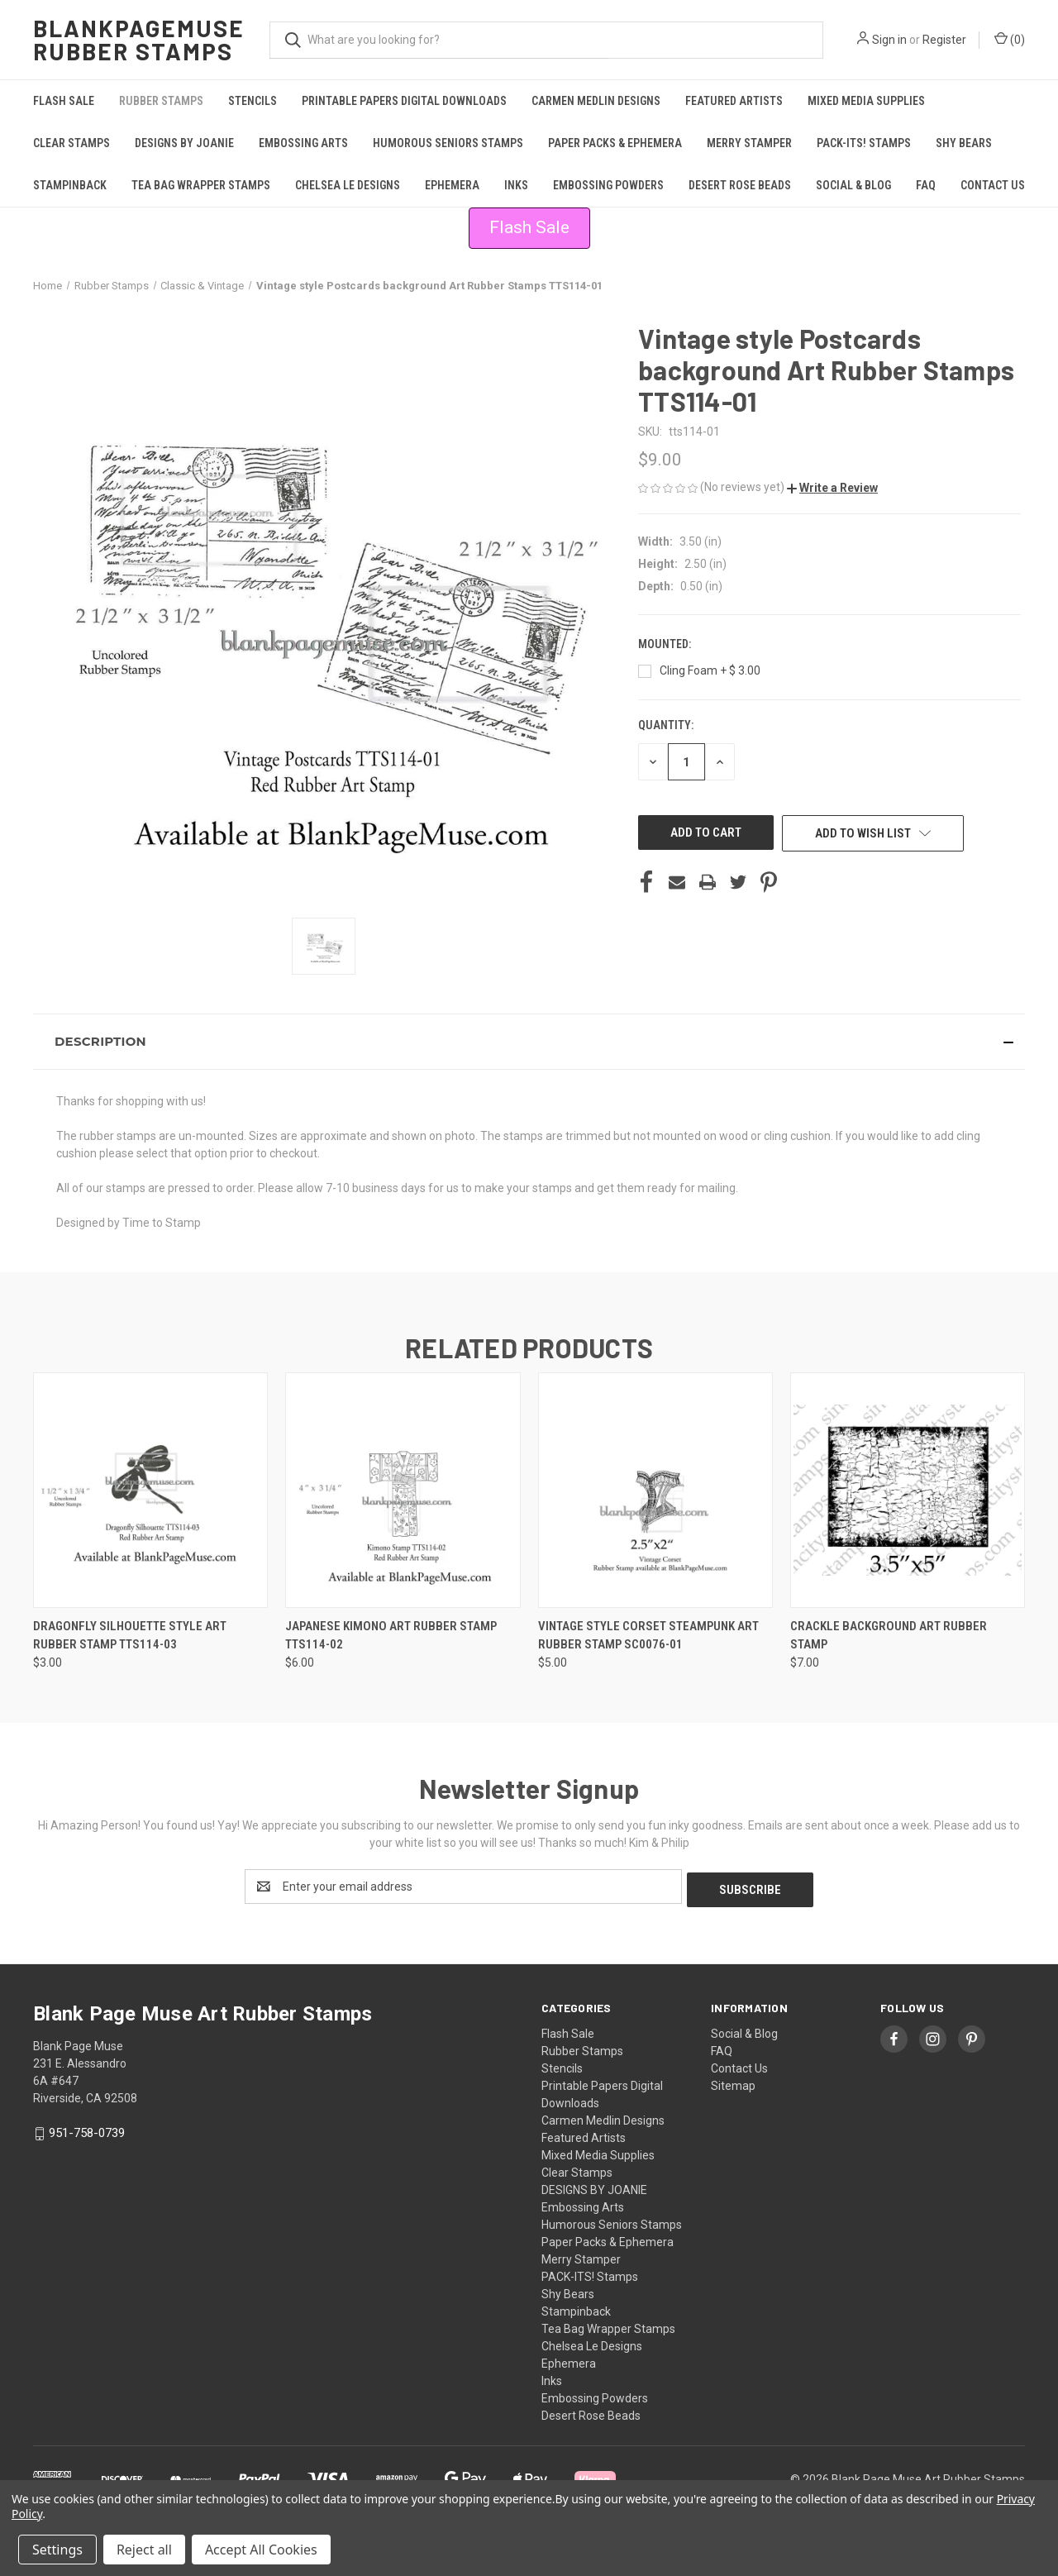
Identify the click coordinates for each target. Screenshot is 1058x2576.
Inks (516, 185)
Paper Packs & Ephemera (615, 143)
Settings (57, 2549)
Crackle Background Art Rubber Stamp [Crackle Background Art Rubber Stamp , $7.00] (888, 1636)
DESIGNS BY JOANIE (184, 143)
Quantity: (665, 725)
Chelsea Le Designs (347, 185)
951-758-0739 (87, 2129)
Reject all (144, 2549)
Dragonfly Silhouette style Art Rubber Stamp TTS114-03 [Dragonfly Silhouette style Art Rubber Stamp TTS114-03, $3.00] (129, 1636)
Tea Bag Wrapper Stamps (200, 185)
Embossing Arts (303, 143)
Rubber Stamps (161, 100)
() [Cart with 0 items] (1009, 38)
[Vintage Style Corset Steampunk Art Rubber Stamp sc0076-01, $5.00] (655, 1490)
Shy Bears (964, 143)
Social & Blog (853, 185)
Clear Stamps (71, 143)
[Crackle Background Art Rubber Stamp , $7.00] (908, 1490)
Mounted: (665, 644)
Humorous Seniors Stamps (448, 143)
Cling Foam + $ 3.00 (710, 670)
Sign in (889, 39)
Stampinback (70, 185)
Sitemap (733, 2082)
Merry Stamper (749, 143)
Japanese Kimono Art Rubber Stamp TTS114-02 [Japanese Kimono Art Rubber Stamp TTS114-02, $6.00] (391, 1636)
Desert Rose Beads (740, 185)
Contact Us (992, 185)
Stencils (252, 100)
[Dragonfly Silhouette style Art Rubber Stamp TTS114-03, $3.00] (150, 1490)
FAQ (926, 185)
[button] (529, 228)
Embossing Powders (608, 185)
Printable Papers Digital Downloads (404, 100)
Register (944, 39)
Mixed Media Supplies (866, 100)
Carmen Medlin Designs (595, 100)
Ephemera (452, 185)
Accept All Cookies (261, 2549)
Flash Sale (63, 100)
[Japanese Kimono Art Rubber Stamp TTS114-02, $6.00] (402, 1490)
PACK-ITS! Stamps (864, 143)
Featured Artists (734, 100)
